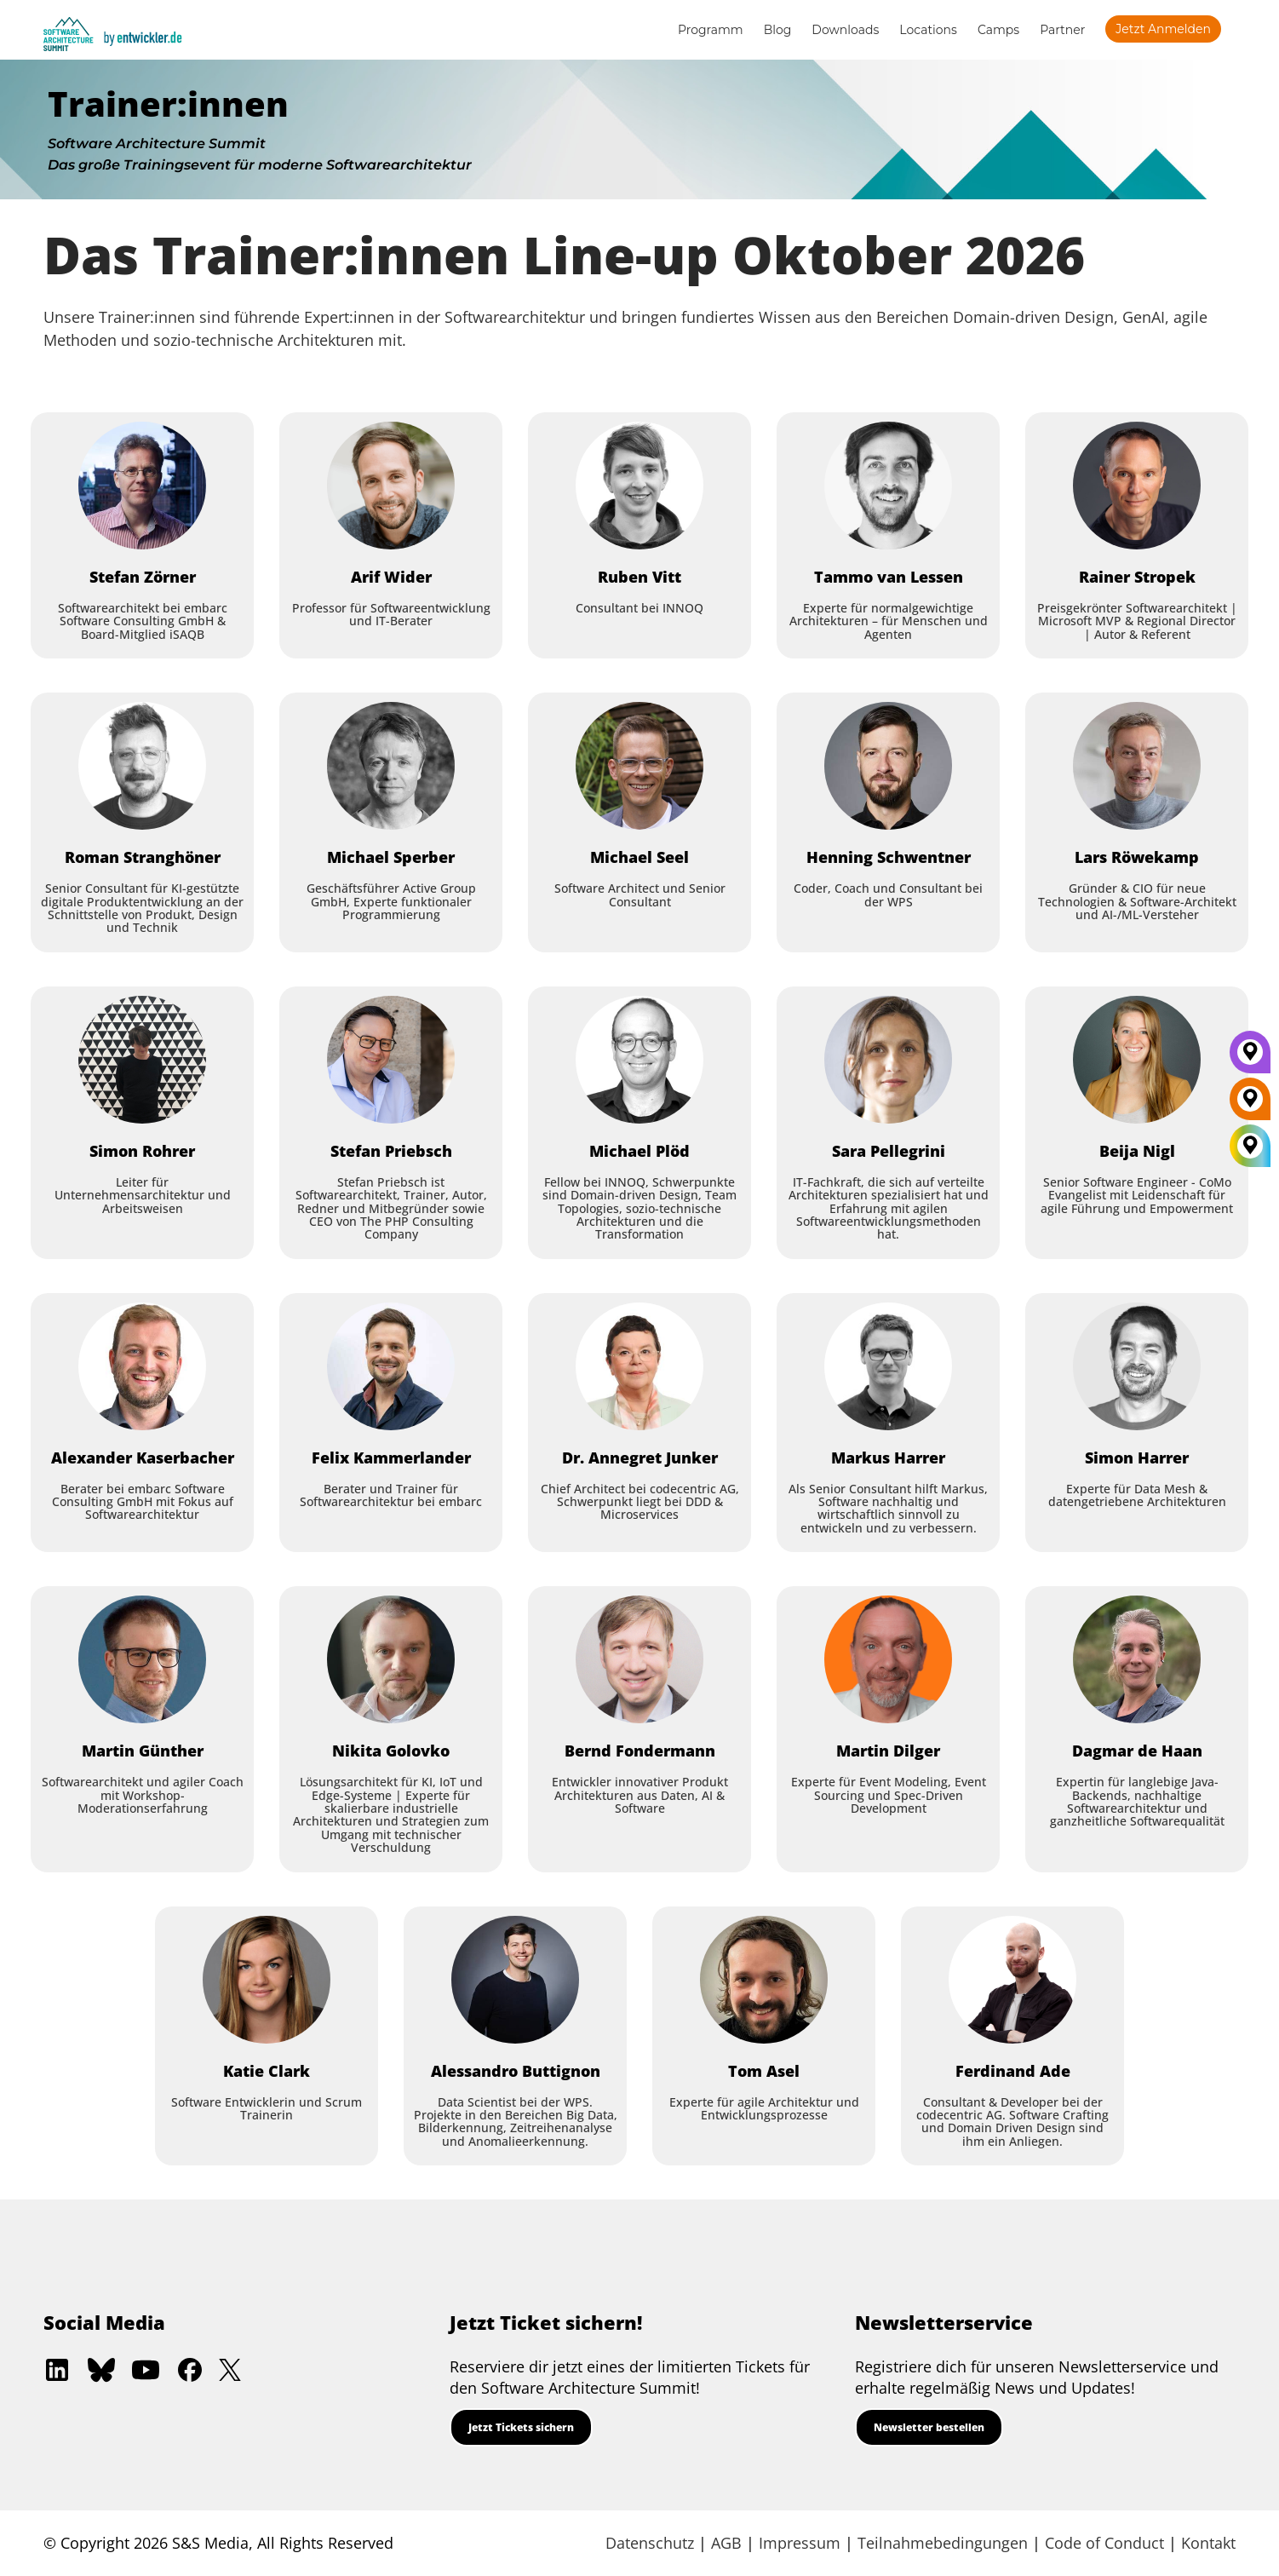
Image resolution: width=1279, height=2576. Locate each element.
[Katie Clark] (266, 1980)
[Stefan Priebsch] (391, 1060)
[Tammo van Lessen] (888, 485)
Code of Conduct (1104, 2543)
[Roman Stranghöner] (142, 766)
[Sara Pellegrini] (888, 1060)
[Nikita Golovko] (391, 1659)
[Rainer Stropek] (1137, 485)
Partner (1062, 29)
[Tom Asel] (764, 1980)
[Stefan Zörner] (142, 485)
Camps (998, 29)
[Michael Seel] (639, 766)
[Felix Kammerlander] (391, 1366)
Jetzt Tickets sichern (521, 2427)
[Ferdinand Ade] (1012, 1980)
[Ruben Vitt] (639, 485)
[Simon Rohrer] (142, 1060)
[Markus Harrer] (888, 1366)
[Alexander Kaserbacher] (142, 1366)
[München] (1250, 1058)
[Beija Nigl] (1137, 1060)
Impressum (799, 2543)
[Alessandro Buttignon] (515, 1980)
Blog (778, 29)
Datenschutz (649, 2543)
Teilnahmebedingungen (942, 2543)
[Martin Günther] (142, 1659)
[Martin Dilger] (888, 1659)
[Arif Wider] (391, 485)
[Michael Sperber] (391, 766)
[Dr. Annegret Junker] (639, 1366)
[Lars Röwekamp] (1137, 766)
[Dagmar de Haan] (1137, 1659)
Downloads (845, 29)
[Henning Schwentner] (888, 766)
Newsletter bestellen (929, 2427)
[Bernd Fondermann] (639, 1659)
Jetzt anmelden (1163, 29)
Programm (710, 29)
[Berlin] (1250, 1105)
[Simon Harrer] (1137, 1366)
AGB (726, 2543)
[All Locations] (1250, 1145)
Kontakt (1208, 2543)
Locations (928, 29)
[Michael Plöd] (639, 1060)
